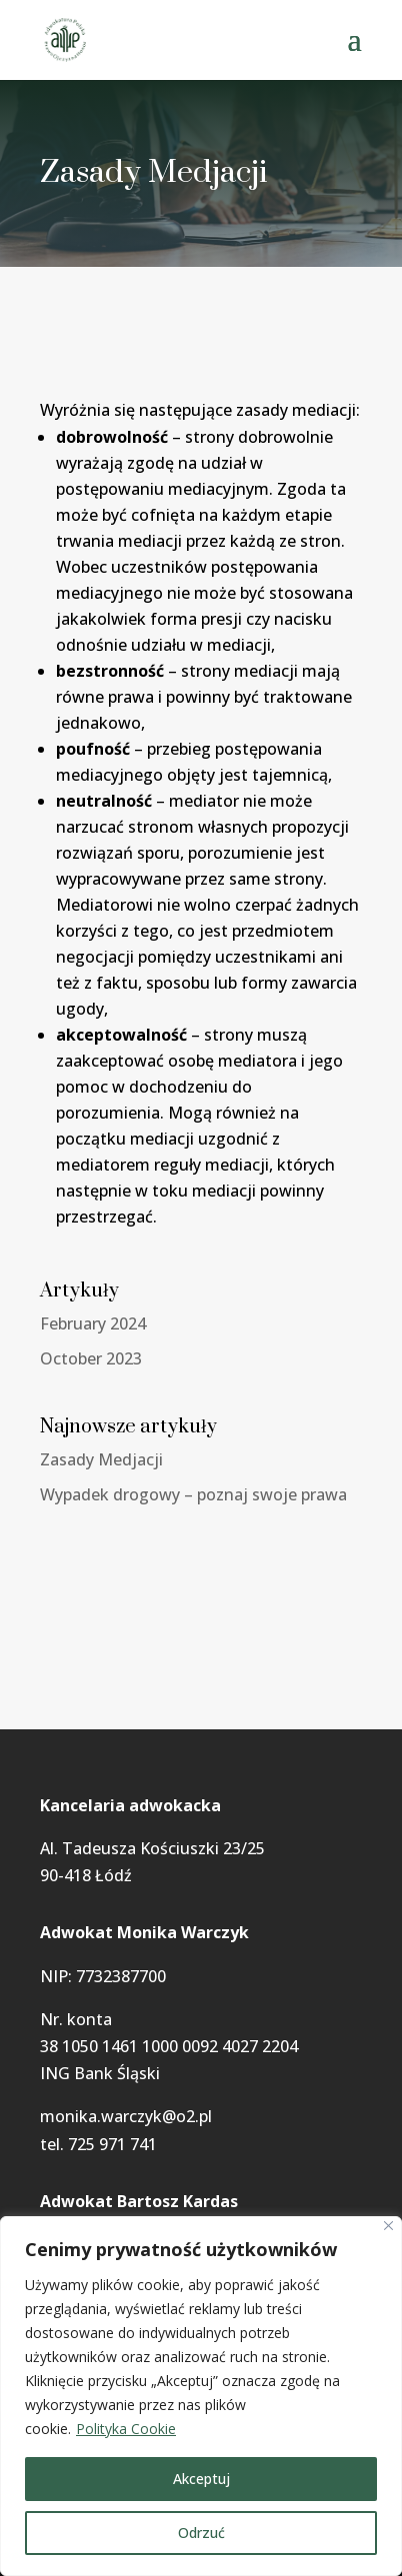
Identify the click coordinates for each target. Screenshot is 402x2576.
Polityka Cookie (126, 2428)
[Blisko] (388, 2225)
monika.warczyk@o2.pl (126, 2116)
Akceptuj (201, 2478)
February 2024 (93, 1323)
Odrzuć (201, 2532)
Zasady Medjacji (101, 1459)
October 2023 (91, 1358)
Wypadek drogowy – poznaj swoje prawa (193, 1494)
